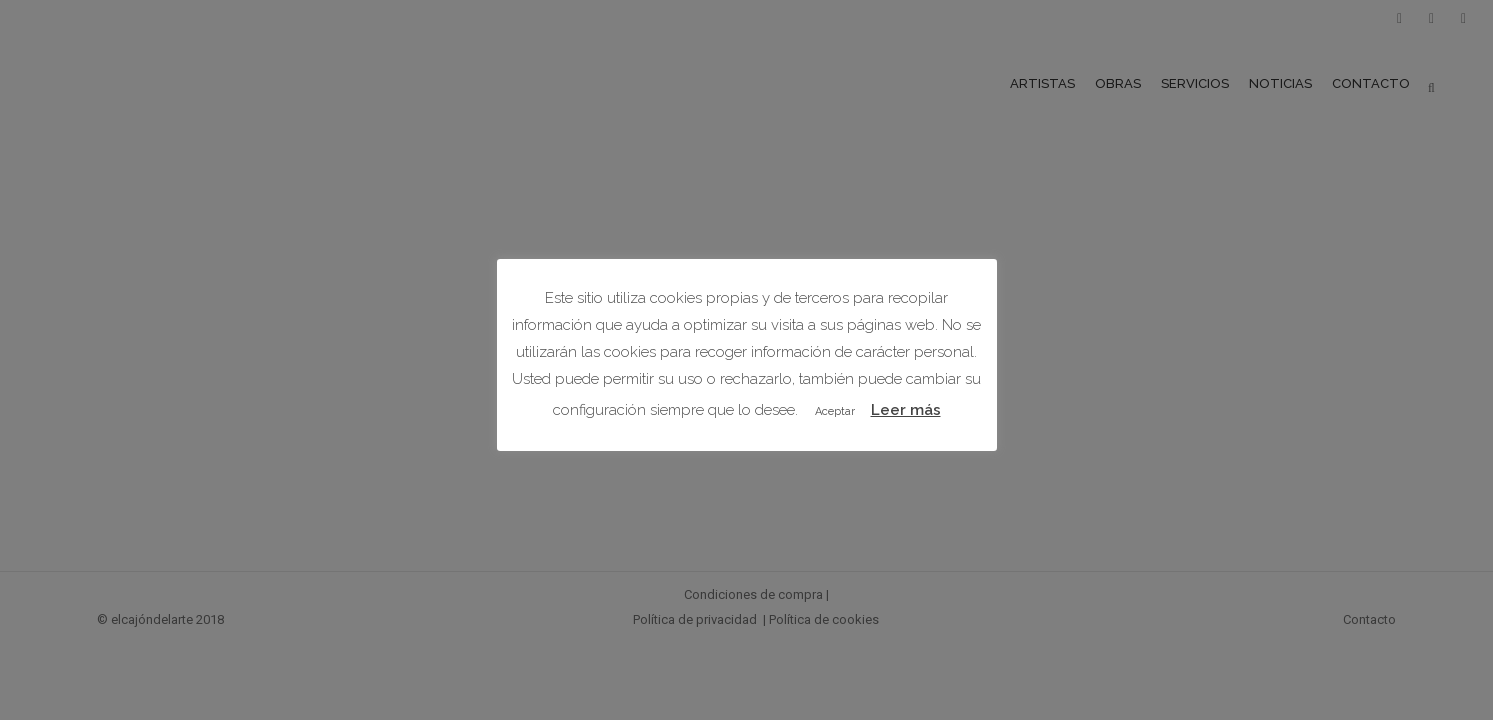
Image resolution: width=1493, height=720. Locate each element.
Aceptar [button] (835, 411)
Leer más (906, 410)
